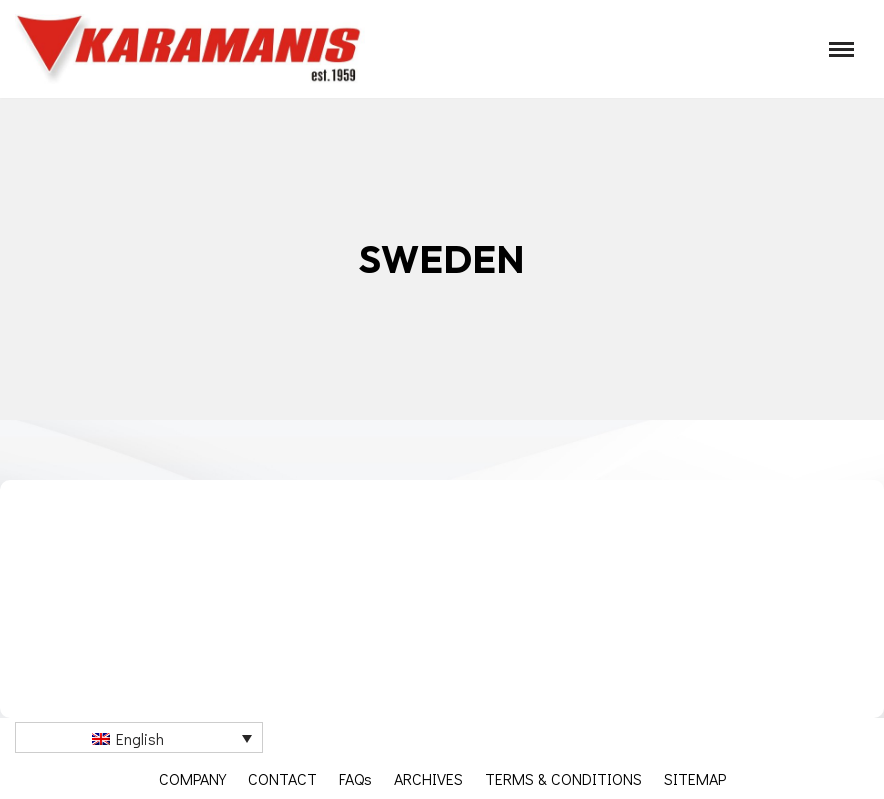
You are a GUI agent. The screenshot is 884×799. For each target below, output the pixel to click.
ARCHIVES (428, 778)
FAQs (355, 778)
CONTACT (282, 778)
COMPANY (192, 778)
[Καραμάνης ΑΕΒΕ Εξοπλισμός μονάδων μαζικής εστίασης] (190, 49)
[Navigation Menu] (841, 49)
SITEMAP (695, 778)
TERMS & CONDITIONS (563, 778)
